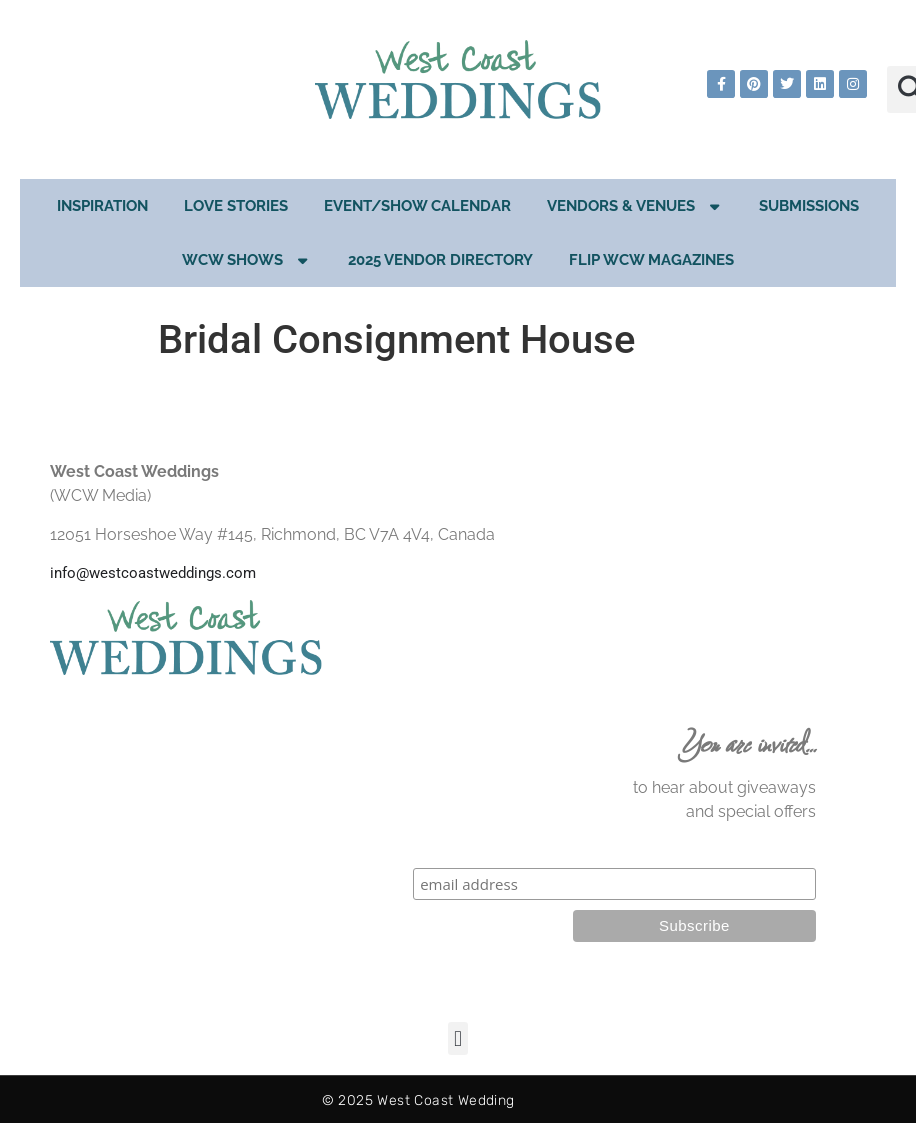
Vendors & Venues (635, 206)
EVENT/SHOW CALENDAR (417, 206)
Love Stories (236, 206)
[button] (457, 1038)
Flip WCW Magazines (651, 260)
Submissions (809, 206)
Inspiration (102, 206)
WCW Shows (247, 260)
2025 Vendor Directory (440, 260)
